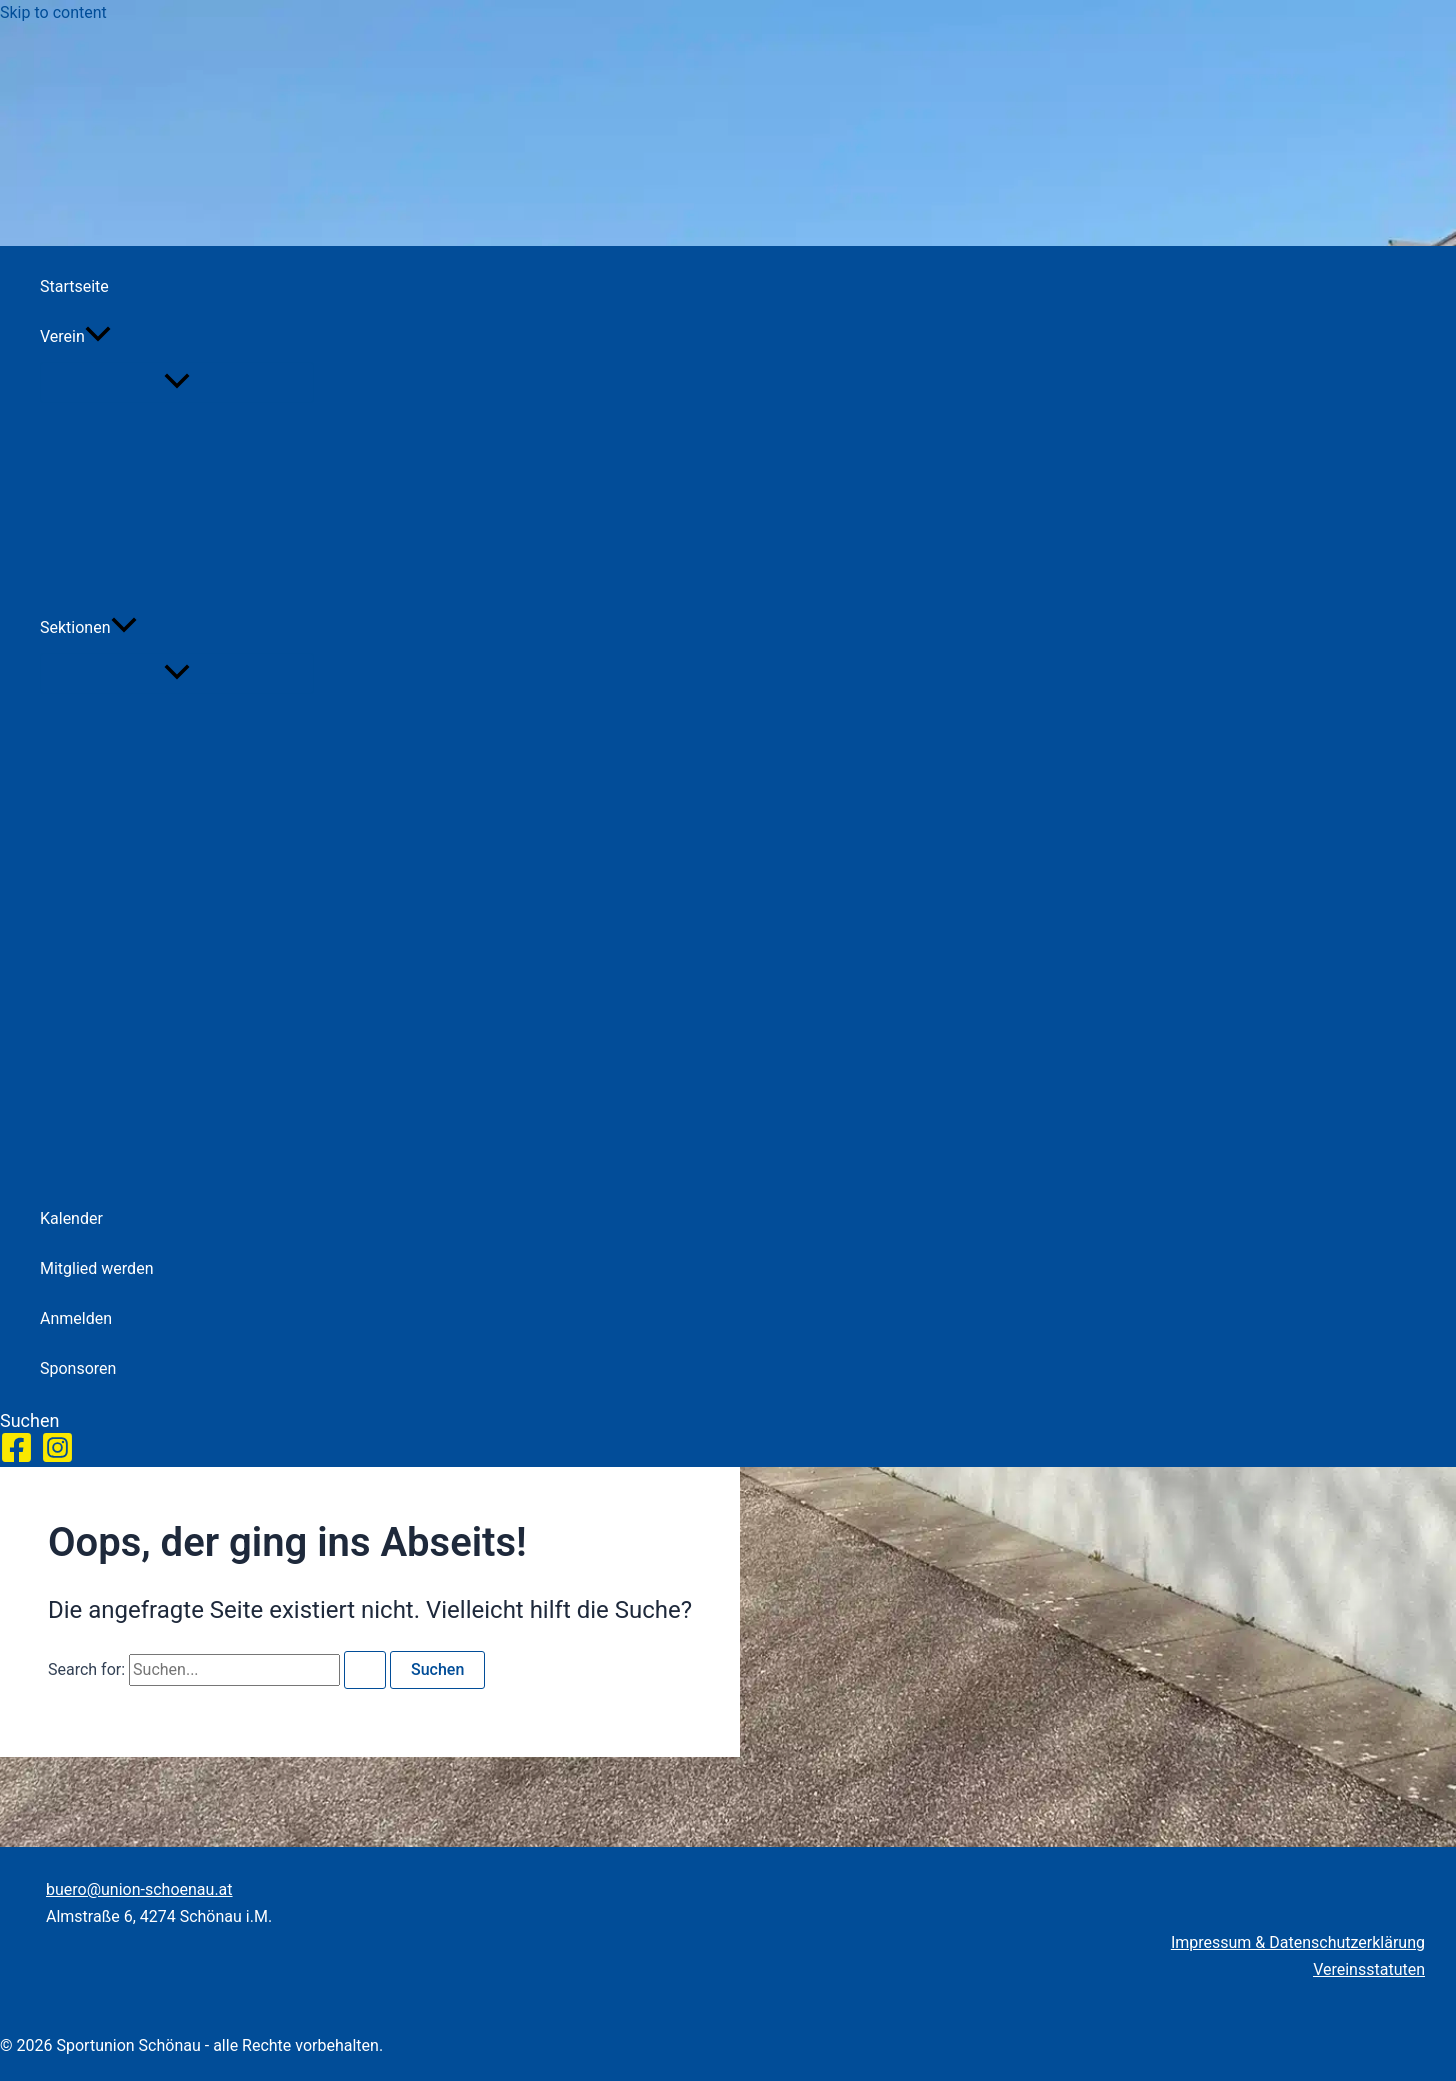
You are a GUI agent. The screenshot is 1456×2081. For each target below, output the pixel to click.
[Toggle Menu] (177, 382)
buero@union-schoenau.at (139, 1889)
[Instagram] (57, 1458)
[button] (177, 337)
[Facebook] (16, 1458)
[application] (98, 337)
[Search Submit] (365, 1670)
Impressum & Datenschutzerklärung (1298, 1942)
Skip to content (53, 12)
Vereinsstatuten (1369, 1969)
